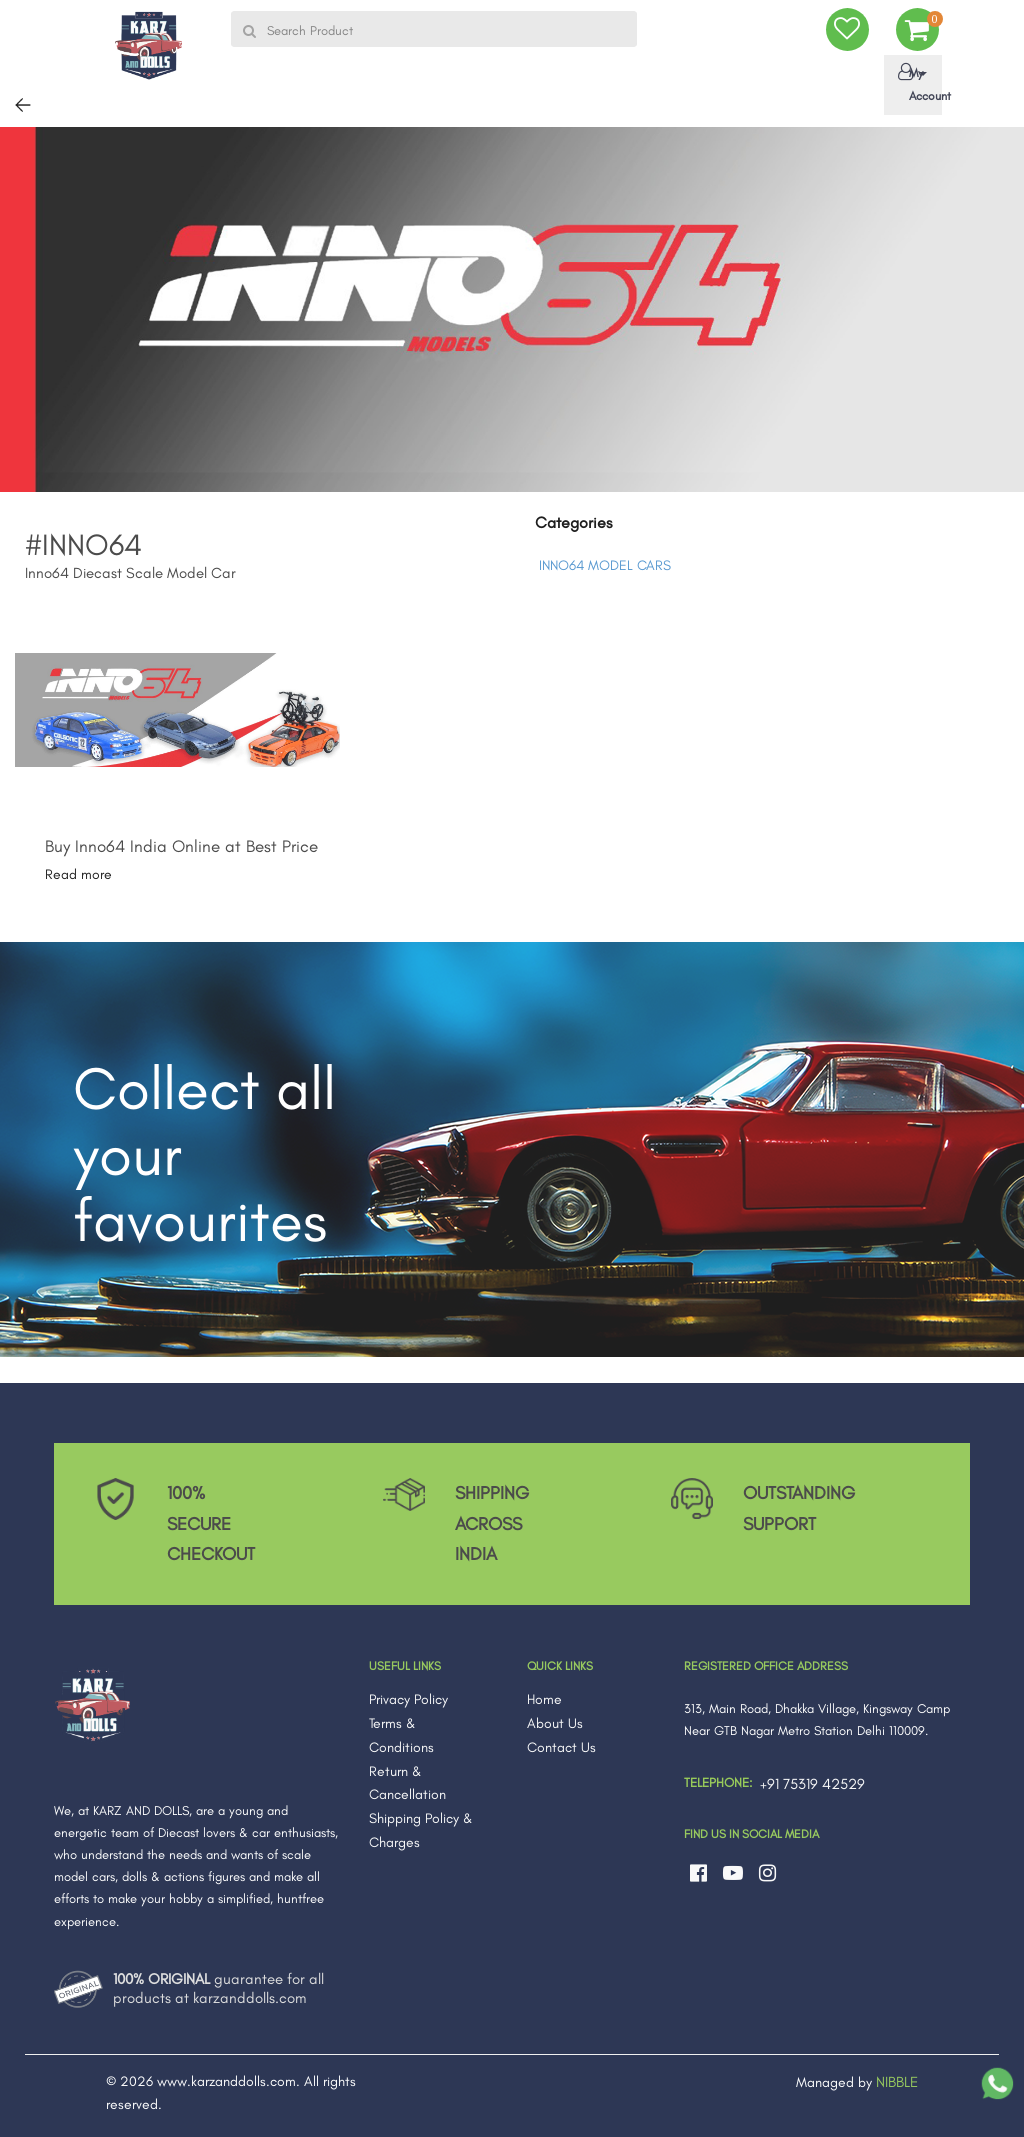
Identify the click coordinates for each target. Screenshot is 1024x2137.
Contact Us (561, 1747)
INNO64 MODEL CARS (605, 565)
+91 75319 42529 (812, 1784)
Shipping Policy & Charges (421, 1830)
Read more (78, 874)
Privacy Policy (408, 1699)
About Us (555, 1723)
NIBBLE (897, 2082)
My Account (916, 83)
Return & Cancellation (407, 1783)
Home (544, 1699)
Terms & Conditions (401, 1735)
